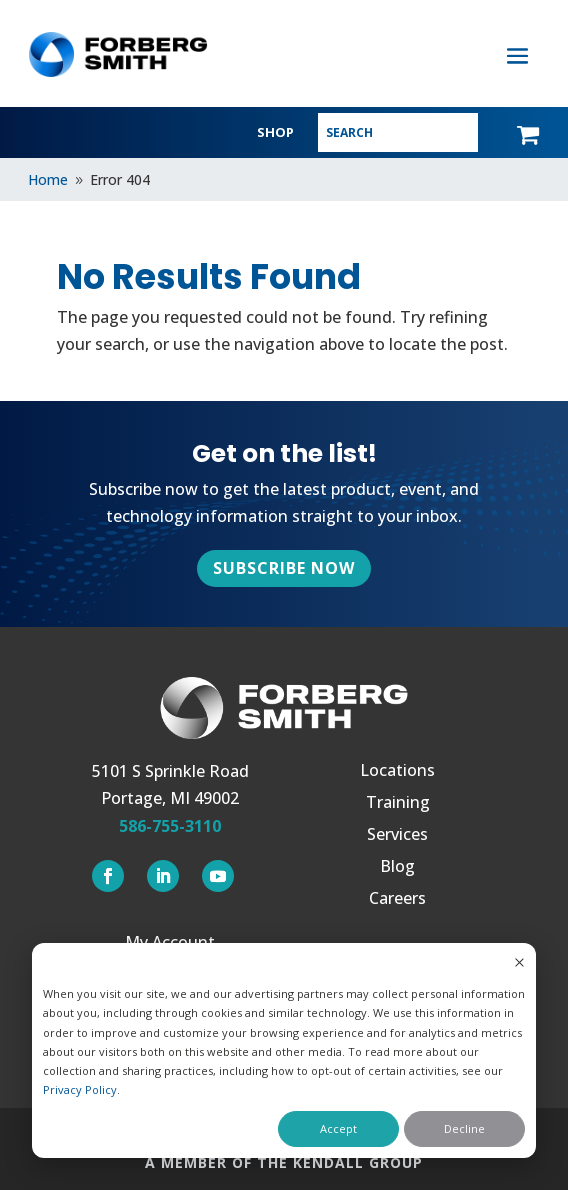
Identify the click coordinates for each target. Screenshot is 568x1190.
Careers (397, 900)
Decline (464, 1128)
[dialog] (284, 1050)
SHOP (275, 132)
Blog (397, 868)
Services (397, 836)
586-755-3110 (170, 826)
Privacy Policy (80, 1089)
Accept (338, 1128)
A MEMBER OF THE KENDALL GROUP (284, 1162)
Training (398, 804)
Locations (397, 772)
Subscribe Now (284, 568)
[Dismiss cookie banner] (519, 963)
